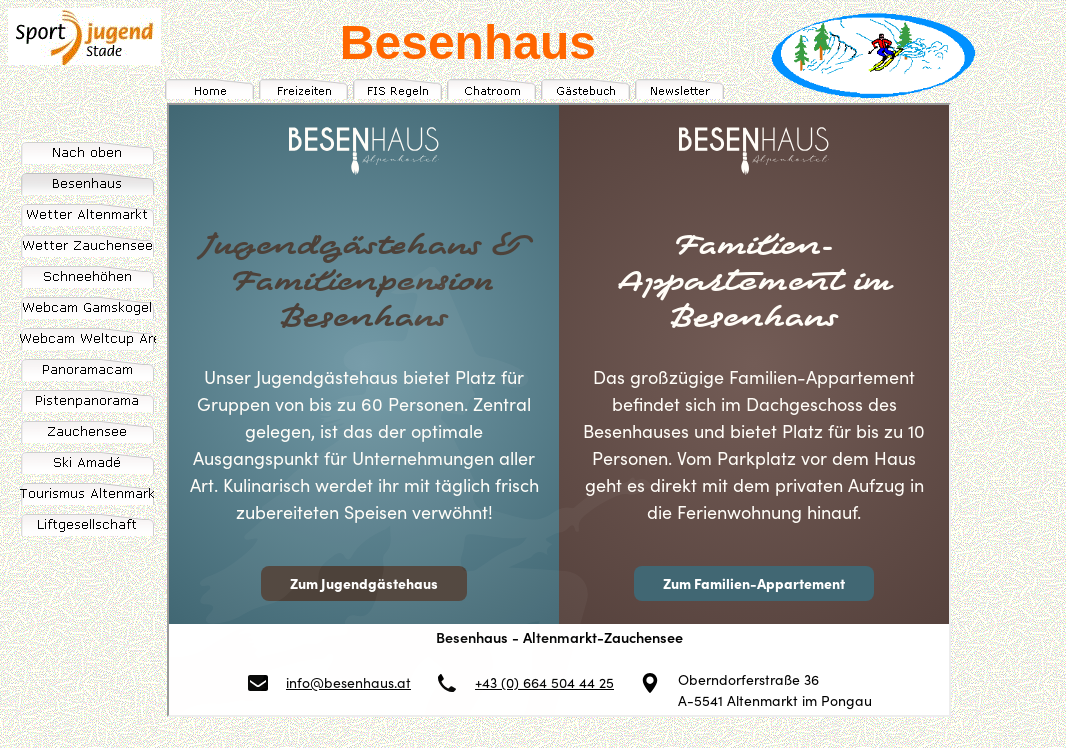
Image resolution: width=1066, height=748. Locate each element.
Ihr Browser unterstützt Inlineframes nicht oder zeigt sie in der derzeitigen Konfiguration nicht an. (559, 410)
